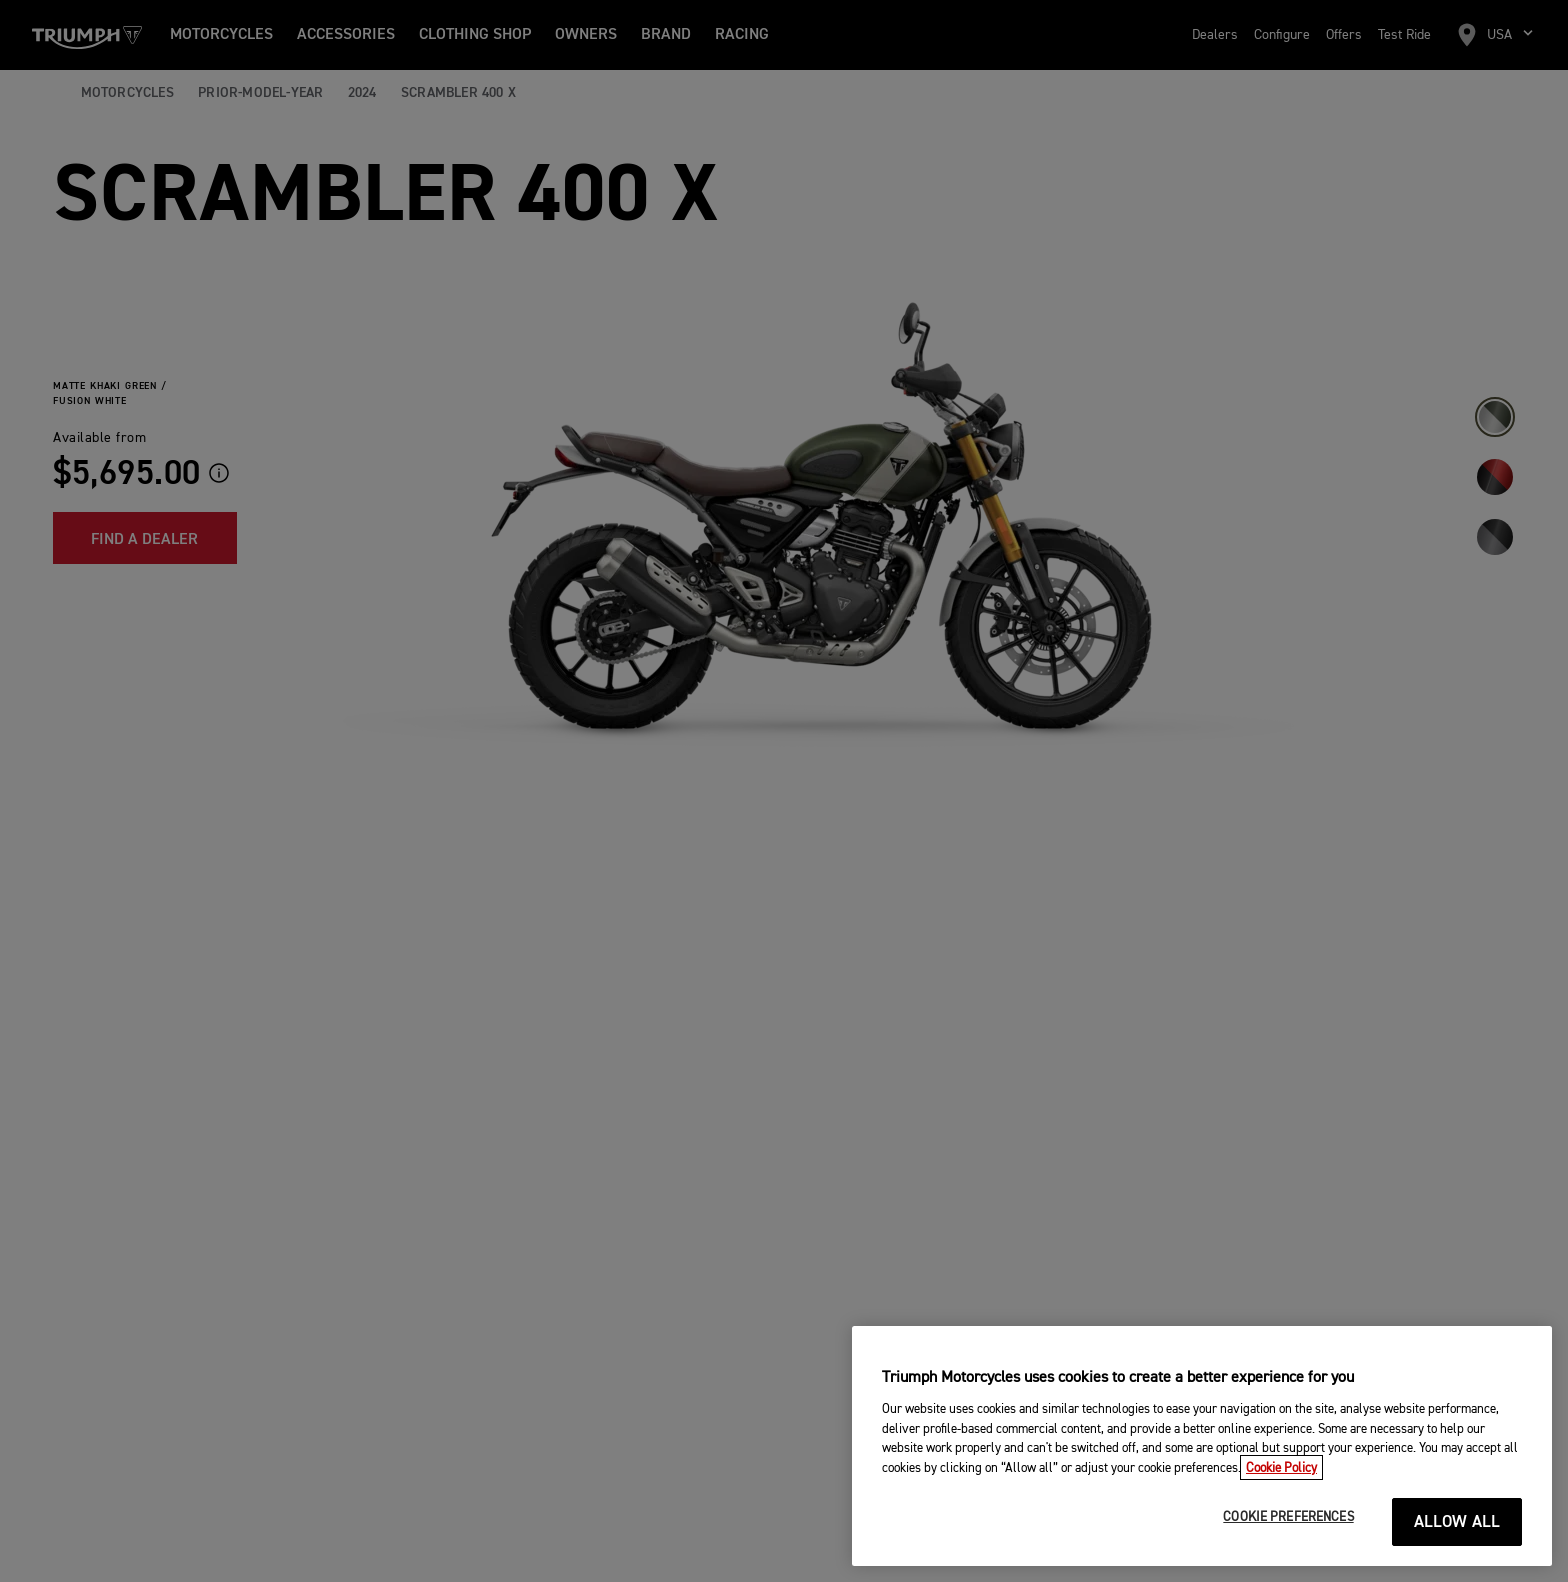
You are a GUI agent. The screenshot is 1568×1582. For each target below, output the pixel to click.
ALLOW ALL (1457, 1550)
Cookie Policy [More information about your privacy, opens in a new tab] (1281, 1495)
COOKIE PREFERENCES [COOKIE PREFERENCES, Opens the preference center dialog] (1288, 1545)
